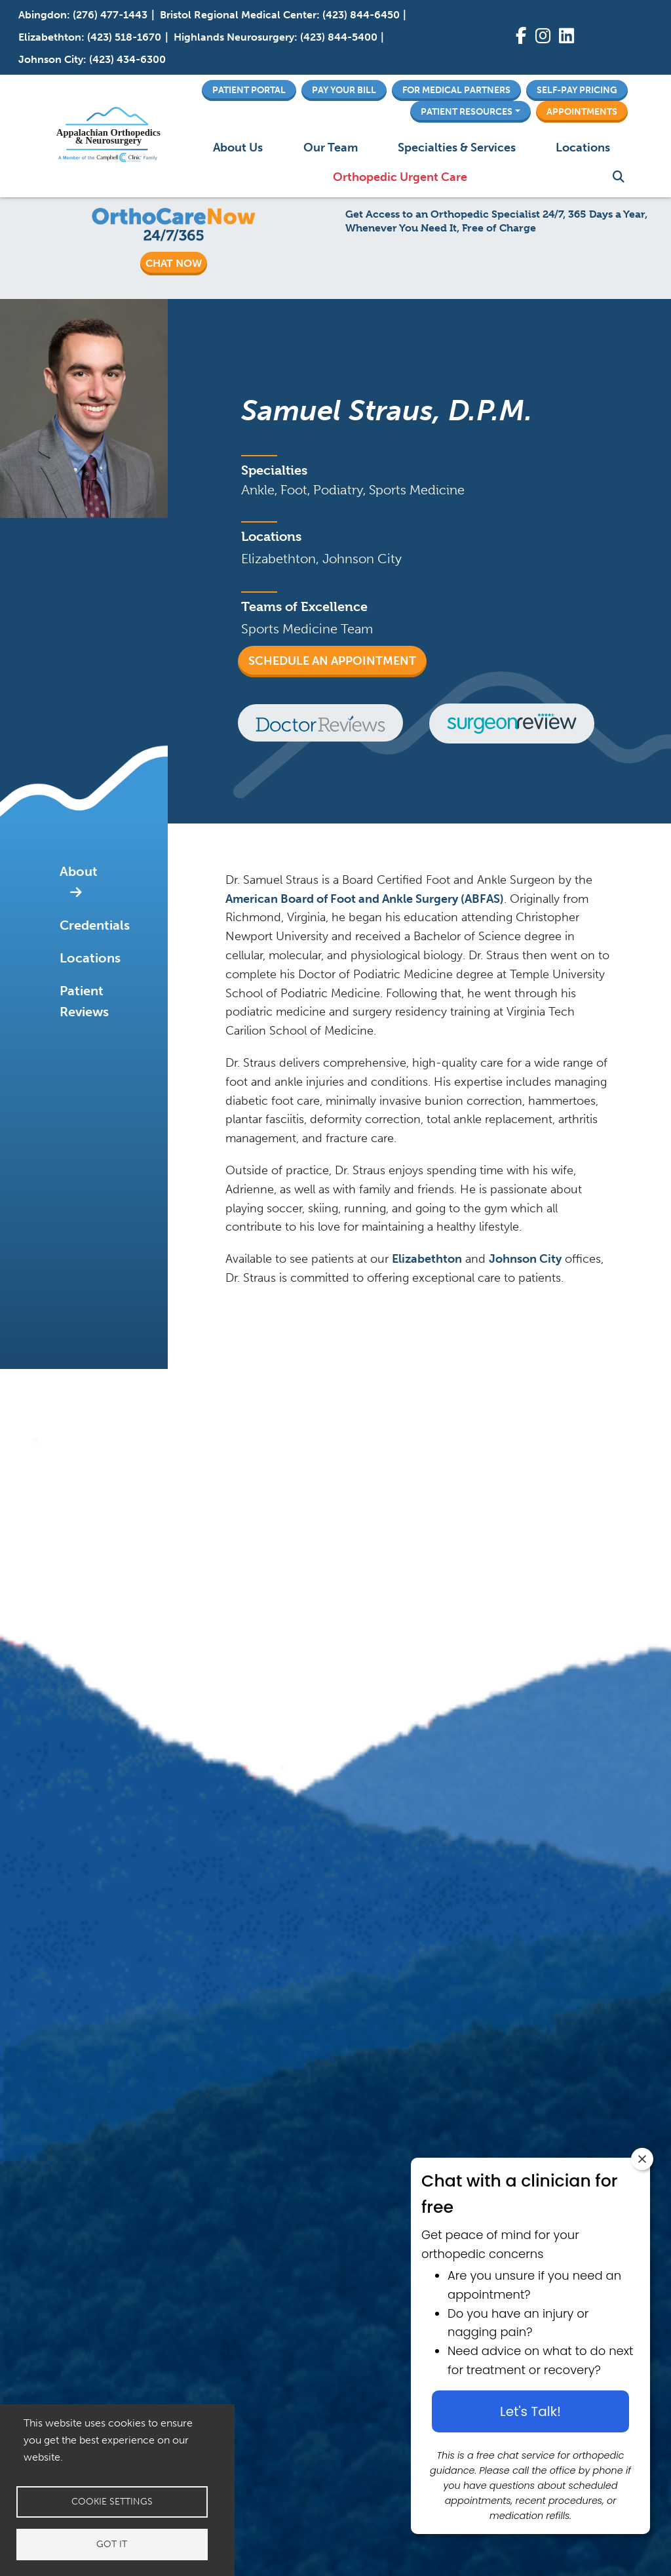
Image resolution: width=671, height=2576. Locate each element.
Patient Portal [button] (249, 90)
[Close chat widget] (642, 2159)
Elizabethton (49, 37)
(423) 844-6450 (361, 15)
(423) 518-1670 (124, 37)
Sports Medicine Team (307, 629)
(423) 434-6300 (127, 59)
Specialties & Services (457, 147)
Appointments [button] (581, 111)
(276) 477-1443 (110, 15)
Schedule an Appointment (332, 661)
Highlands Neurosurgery (234, 37)
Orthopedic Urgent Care (400, 177)
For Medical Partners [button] (456, 90)
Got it (111, 2544)
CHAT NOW (173, 263)
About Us (238, 147)
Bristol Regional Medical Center (238, 15)
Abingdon (42, 15)
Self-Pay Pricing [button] (577, 90)
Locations (583, 147)
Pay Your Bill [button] (344, 90)
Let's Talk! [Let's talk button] (530, 2411)
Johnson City (50, 59)
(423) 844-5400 (338, 37)
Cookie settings (112, 2501)
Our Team (330, 147)
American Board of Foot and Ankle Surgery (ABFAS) (364, 899)
